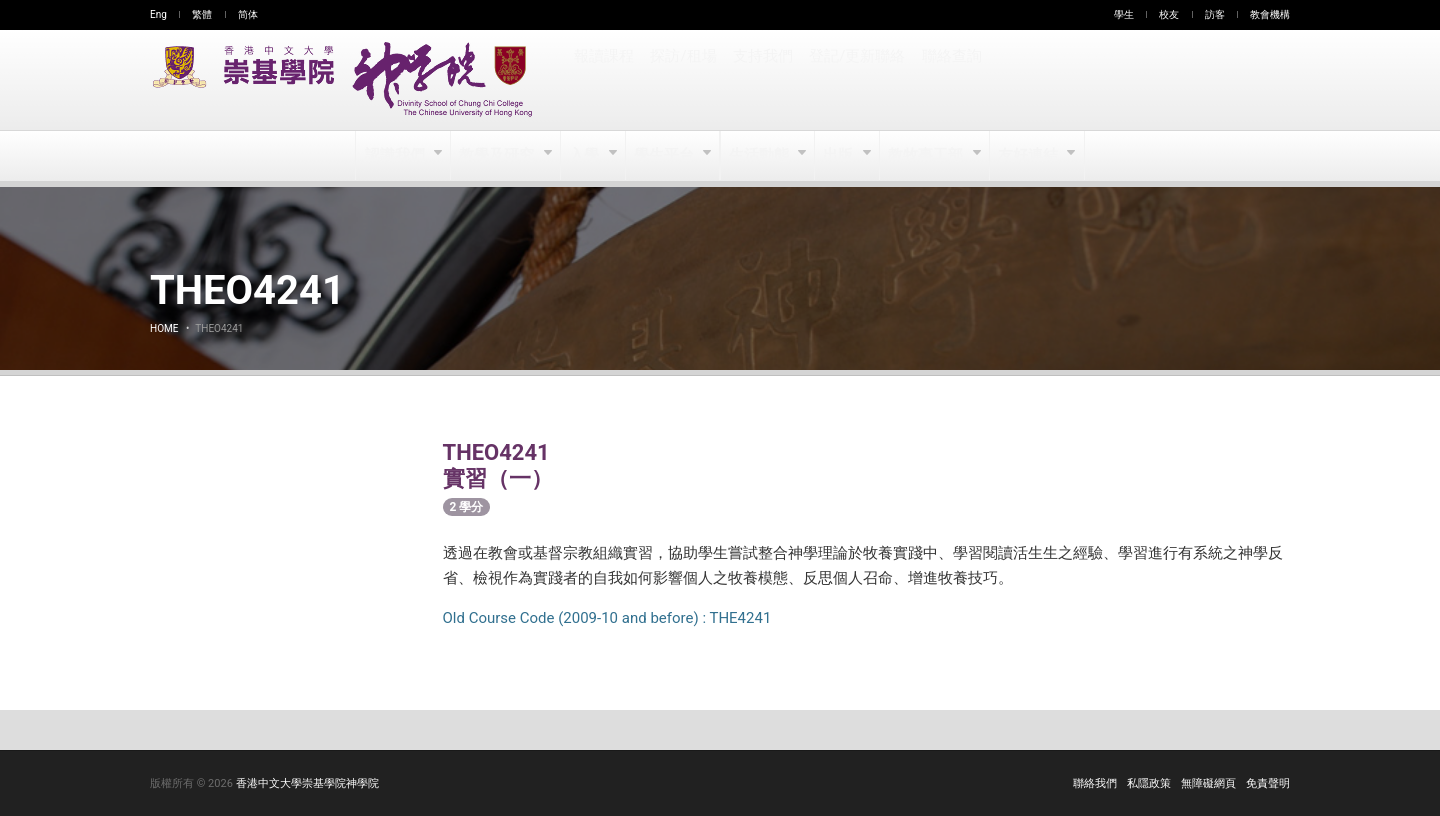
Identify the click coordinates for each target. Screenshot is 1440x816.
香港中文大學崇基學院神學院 (307, 783)
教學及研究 (498, 156)
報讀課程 (604, 80)
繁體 (202, 14)
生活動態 (759, 156)
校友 (1169, 14)
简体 (248, 14)
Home (164, 328)
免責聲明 (1268, 783)
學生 (1124, 14)
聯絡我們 (1095, 783)
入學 (585, 156)
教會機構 (1270, 14)
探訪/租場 (683, 80)
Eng (158, 14)
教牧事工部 (927, 156)
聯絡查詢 (948, 80)
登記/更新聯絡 (855, 80)
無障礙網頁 (1208, 783)
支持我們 (762, 80)
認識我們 (396, 156)
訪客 (1215, 14)
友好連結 (1028, 156)
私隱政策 (1149, 783)
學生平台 (665, 156)
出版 (840, 156)
